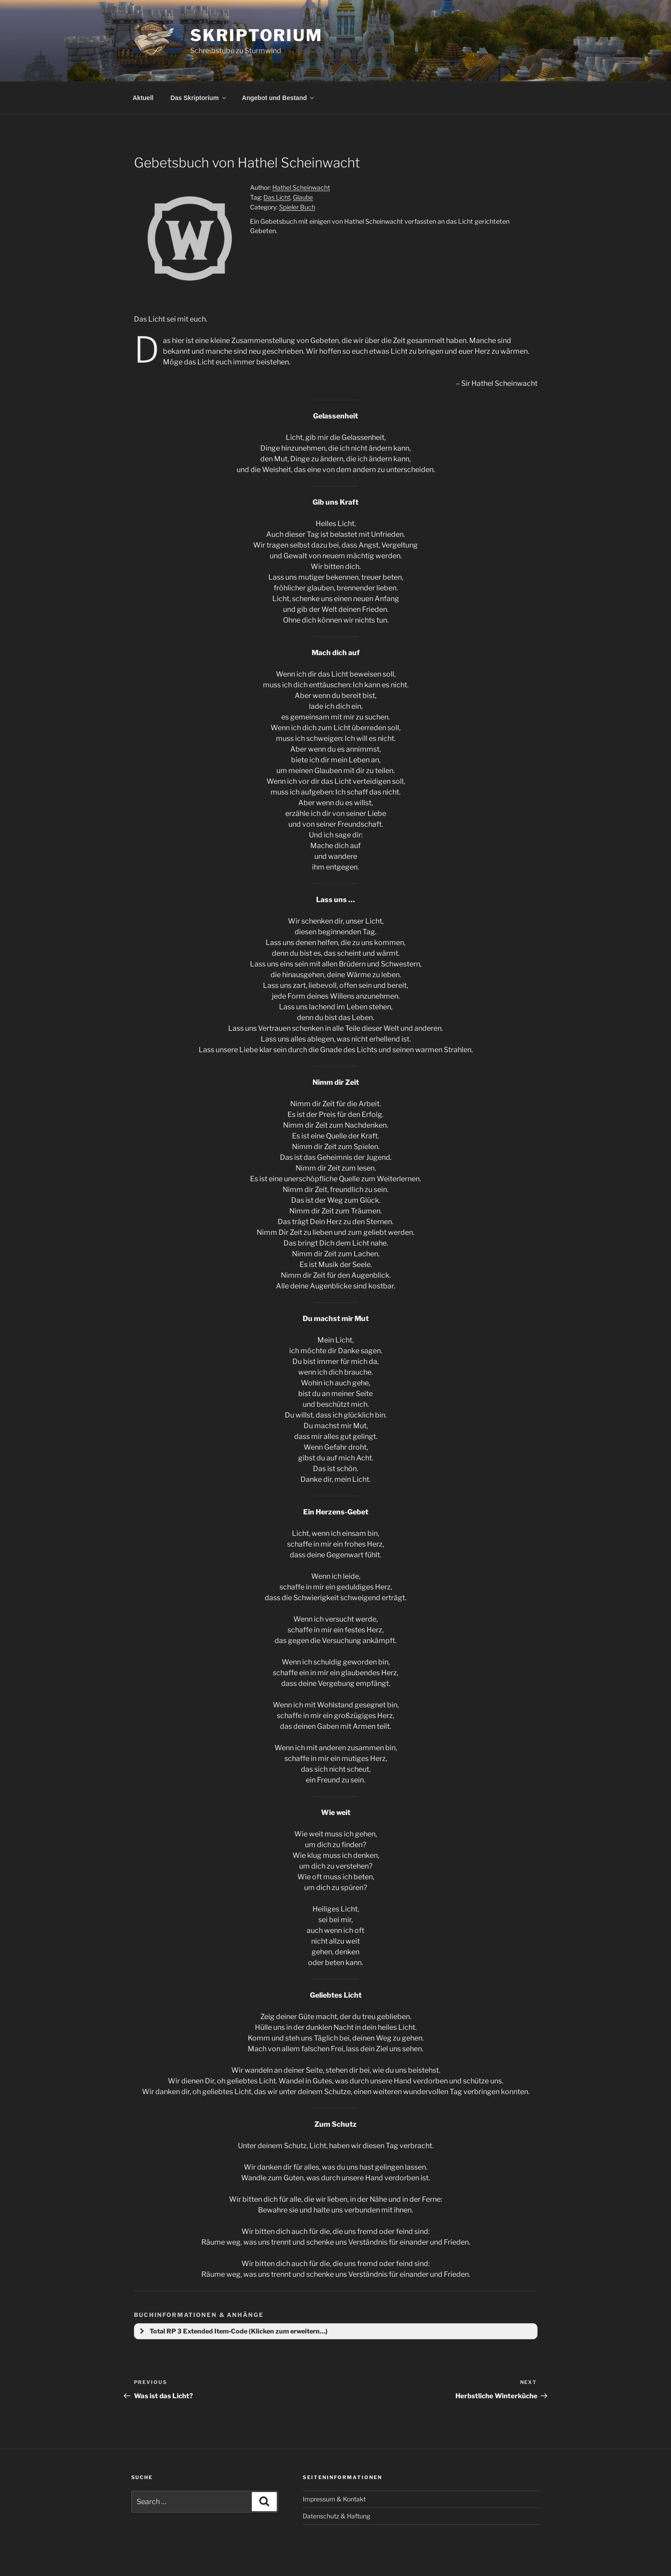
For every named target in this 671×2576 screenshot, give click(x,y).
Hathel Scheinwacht (301, 187)
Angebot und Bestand (278, 97)
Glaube (303, 197)
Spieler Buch (297, 207)
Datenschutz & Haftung (336, 2516)
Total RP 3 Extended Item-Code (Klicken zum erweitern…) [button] (233, 2331)
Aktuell (143, 97)
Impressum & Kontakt (334, 2499)
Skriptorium (256, 35)
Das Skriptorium (199, 97)
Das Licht (276, 197)
